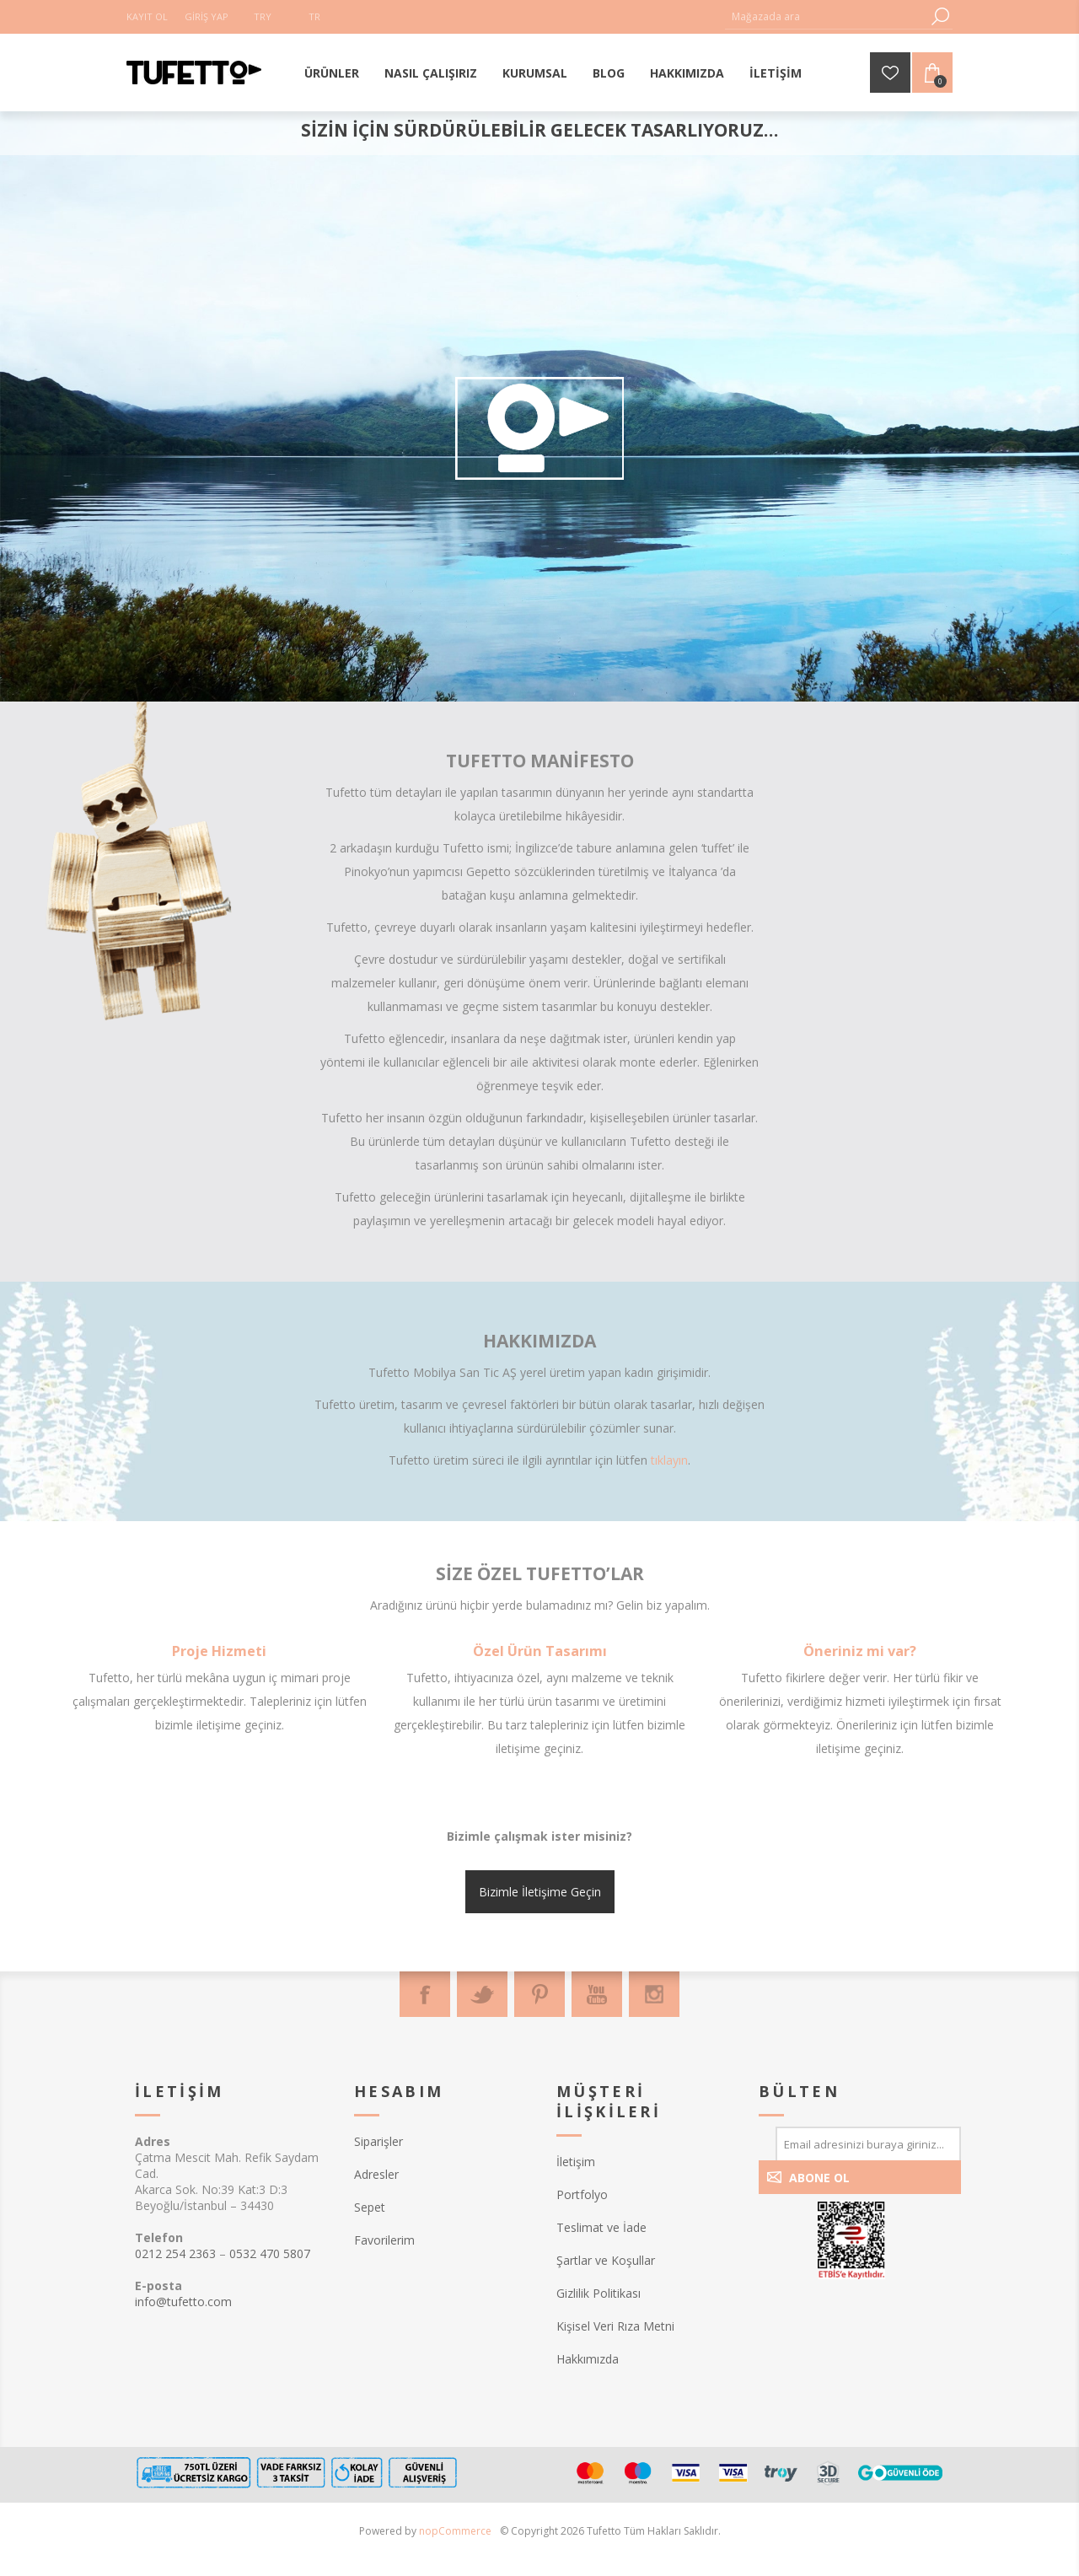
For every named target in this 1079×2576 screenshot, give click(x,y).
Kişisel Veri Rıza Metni (615, 2326)
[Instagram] (654, 1994)
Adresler (376, 2174)
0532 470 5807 (269, 2253)
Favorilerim (384, 2240)
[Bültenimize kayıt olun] (868, 2143)
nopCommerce (455, 2531)
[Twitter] (482, 1994)
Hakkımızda (587, 2359)
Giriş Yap (206, 16)
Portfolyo (582, 2194)
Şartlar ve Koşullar (605, 2260)
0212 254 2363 (175, 2253)
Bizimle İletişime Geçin (540, 1892)
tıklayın (669, 1460)
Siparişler (378, 2141)
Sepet (369, 2207)
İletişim (575, 2162)
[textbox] (826, 16)
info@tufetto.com (183, 2302)
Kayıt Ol (147, 16)
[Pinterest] (539, 1994)
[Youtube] (597, 1994)
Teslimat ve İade (601, 2227)
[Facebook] (425, 1994)
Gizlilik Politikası (598, 2293)
